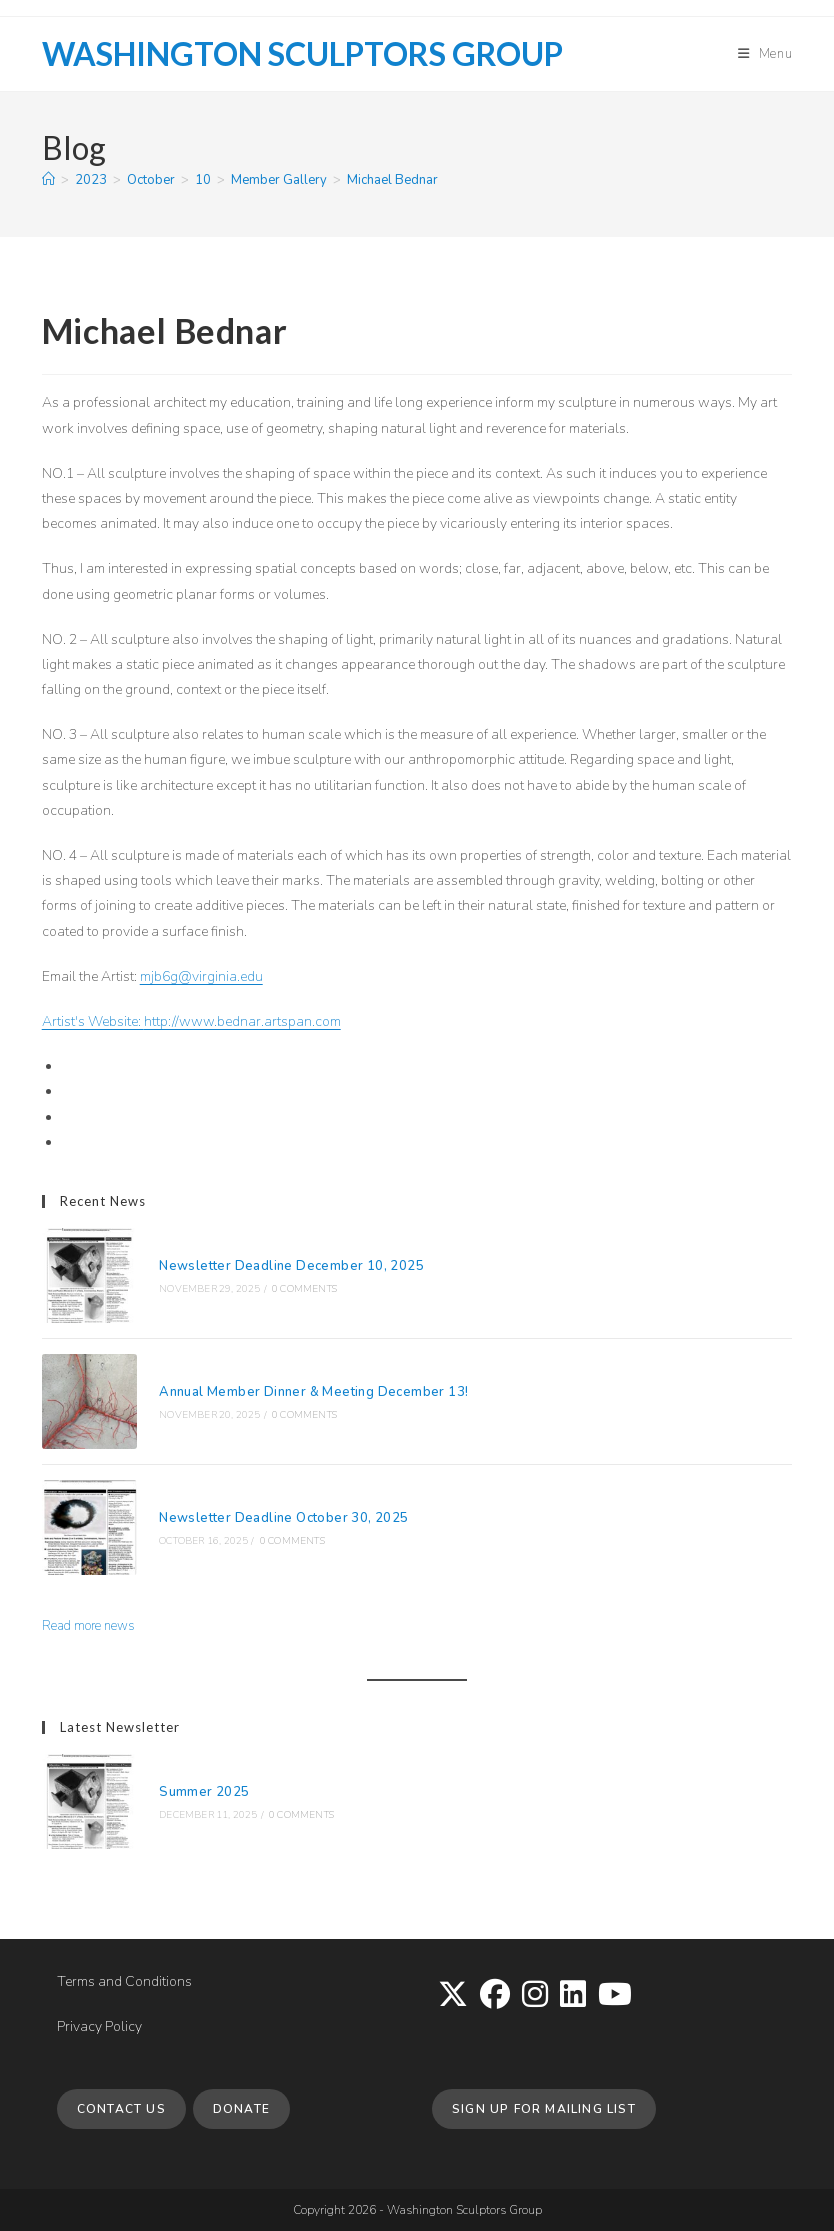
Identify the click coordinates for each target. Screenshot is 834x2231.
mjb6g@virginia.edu (201, 976)
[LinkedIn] (573, 1996)
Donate (241, 2109)
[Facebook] (495, 1996)
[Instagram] (535, 1996)
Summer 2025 (204, 1792)
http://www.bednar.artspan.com (242, 1021)
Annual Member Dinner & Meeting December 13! (313, 1392)
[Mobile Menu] (765, 54)
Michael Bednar (392, 180)
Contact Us (121, 2109)
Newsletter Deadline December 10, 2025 (291, 1266)
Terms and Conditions (124, 1981)
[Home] (48, 180)
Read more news (88, 1626)
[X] (453, 1996)
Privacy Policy (99, 2026)
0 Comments (304, 1289)
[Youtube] (615, 1996)
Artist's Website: (93, 1021)
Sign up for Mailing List (544, 2109)
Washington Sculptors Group (302, 53)
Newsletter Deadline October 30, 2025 (283, 1518)
